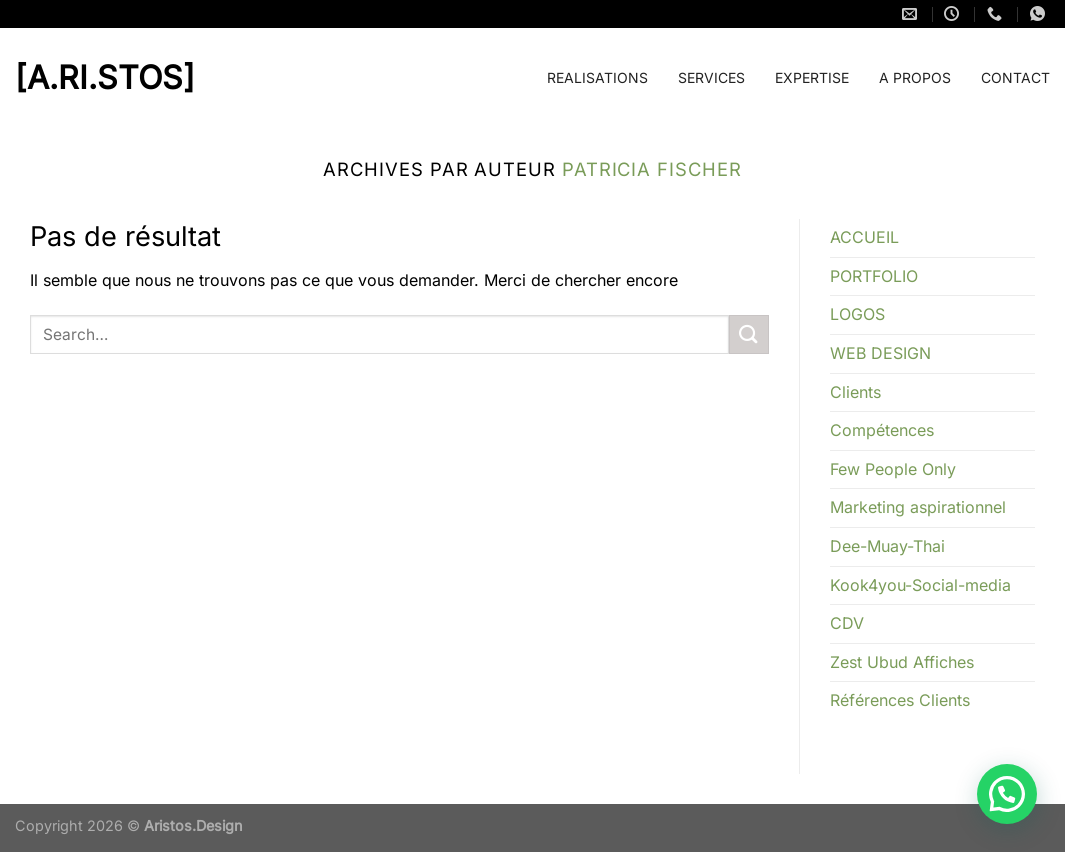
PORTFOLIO (874, 276)
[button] (1007, 794)
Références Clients (900, 700)
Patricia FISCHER (652, 169)
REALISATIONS (597, 77)
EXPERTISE (812, 77)
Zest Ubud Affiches (902, 662)
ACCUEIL (864, 237)
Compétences (882, 430)
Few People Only (893, 469)
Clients (855, 392)
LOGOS (857, 314)
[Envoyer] (749, 334)
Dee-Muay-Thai (887, 546)
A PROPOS (915, 77)
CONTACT (1015, 77)
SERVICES (711, 77)
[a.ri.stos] (65, 78)
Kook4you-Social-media (920, 585)
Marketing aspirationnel (918, 507)
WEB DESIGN (880, 353)
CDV (847, 623)
